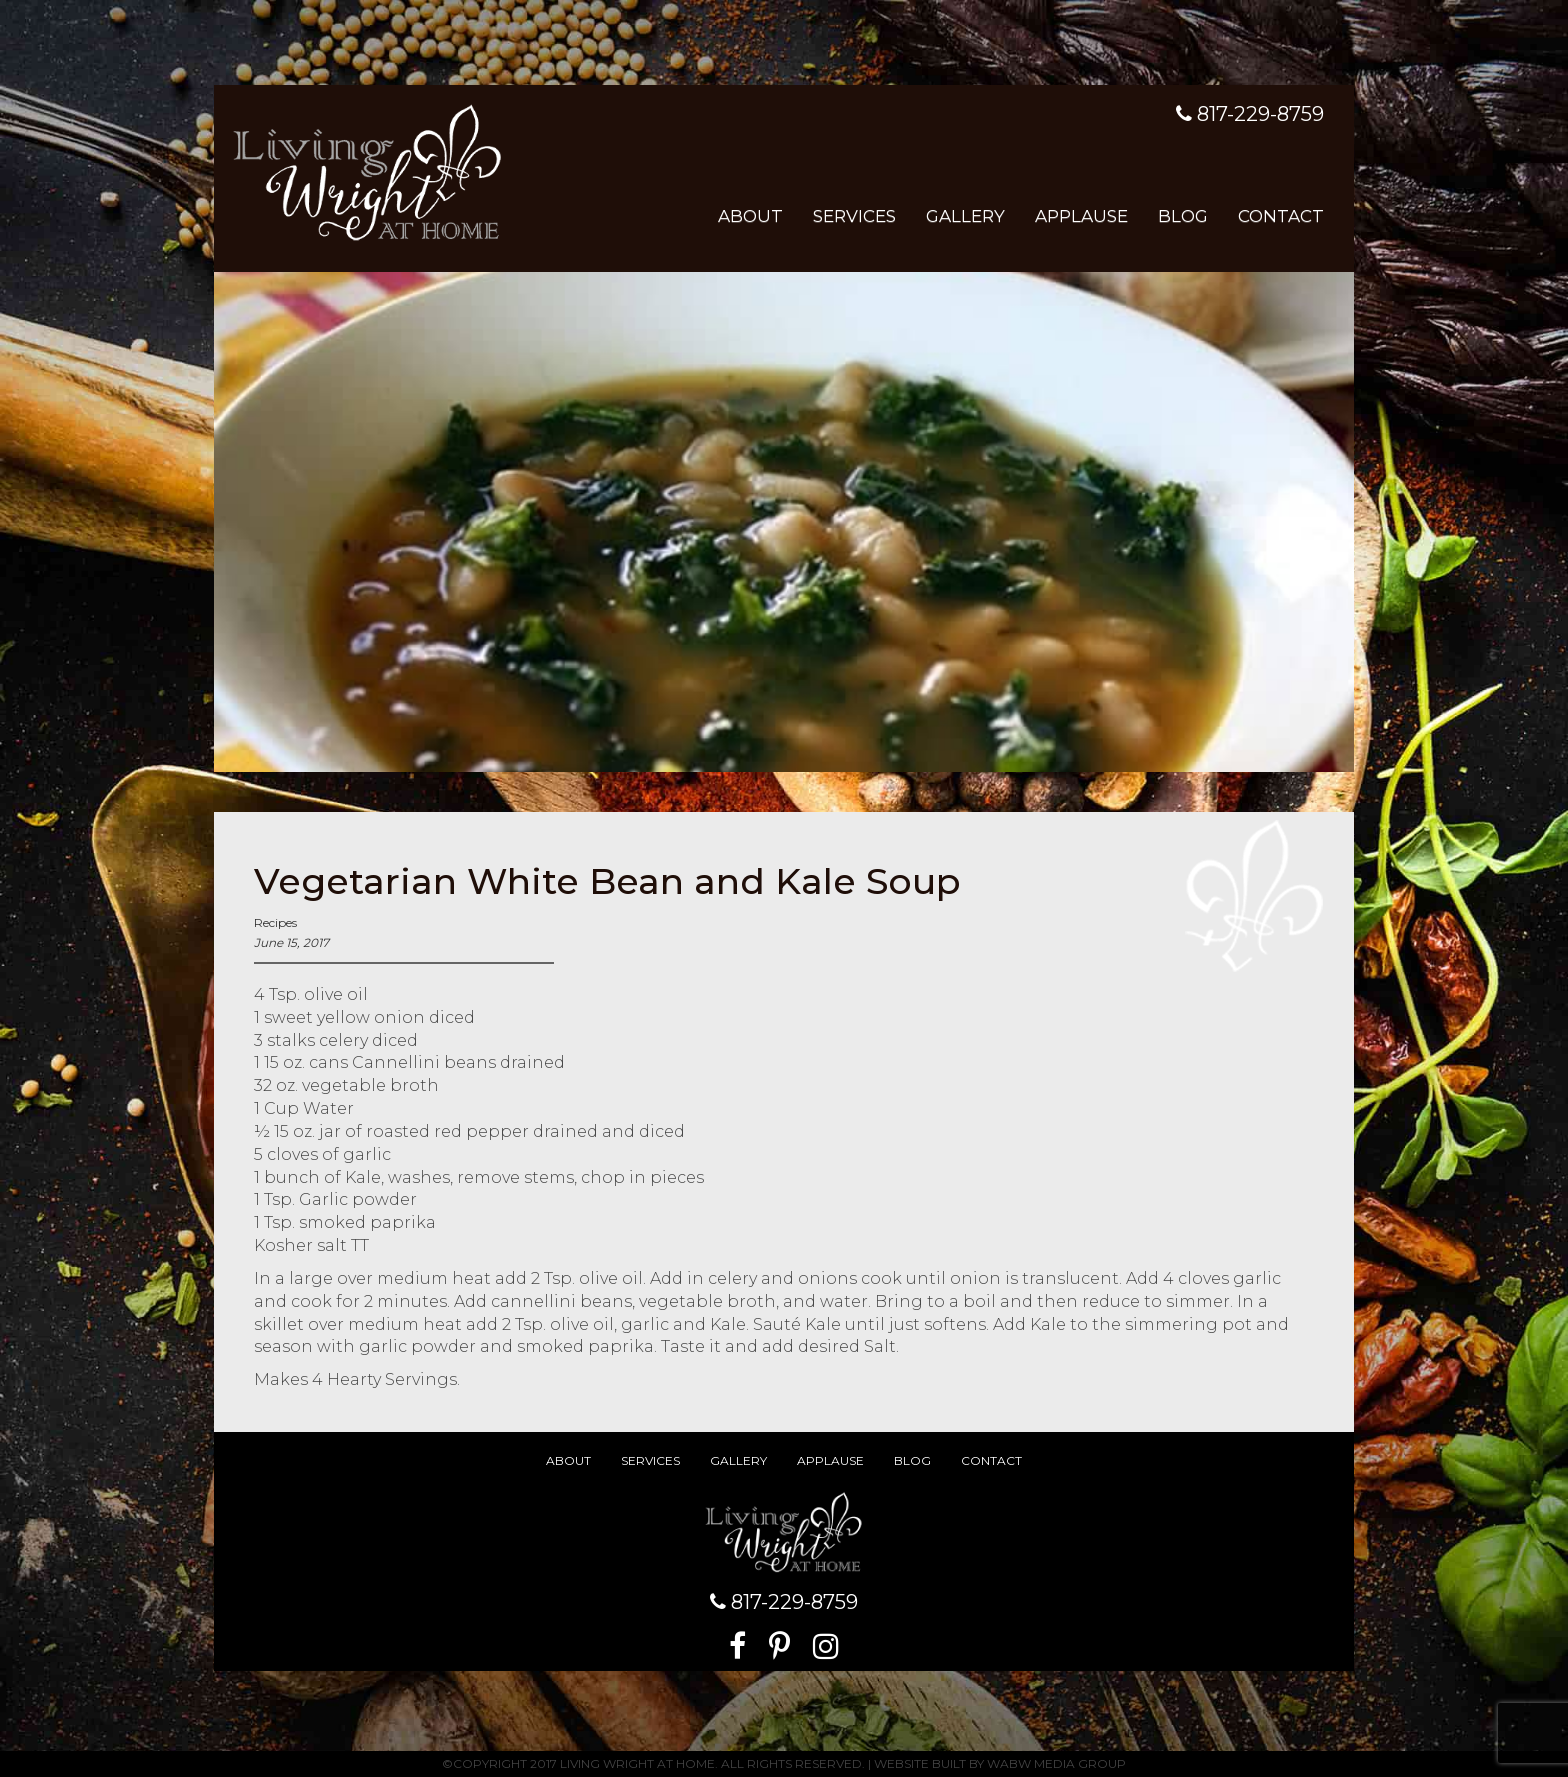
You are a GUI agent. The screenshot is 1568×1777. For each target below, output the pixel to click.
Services (854, 216)
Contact (1281, 216)
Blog (1183, 216)
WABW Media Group (1056, 1763)
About (750, 216)
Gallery (965, 216)
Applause (1081, 216)
